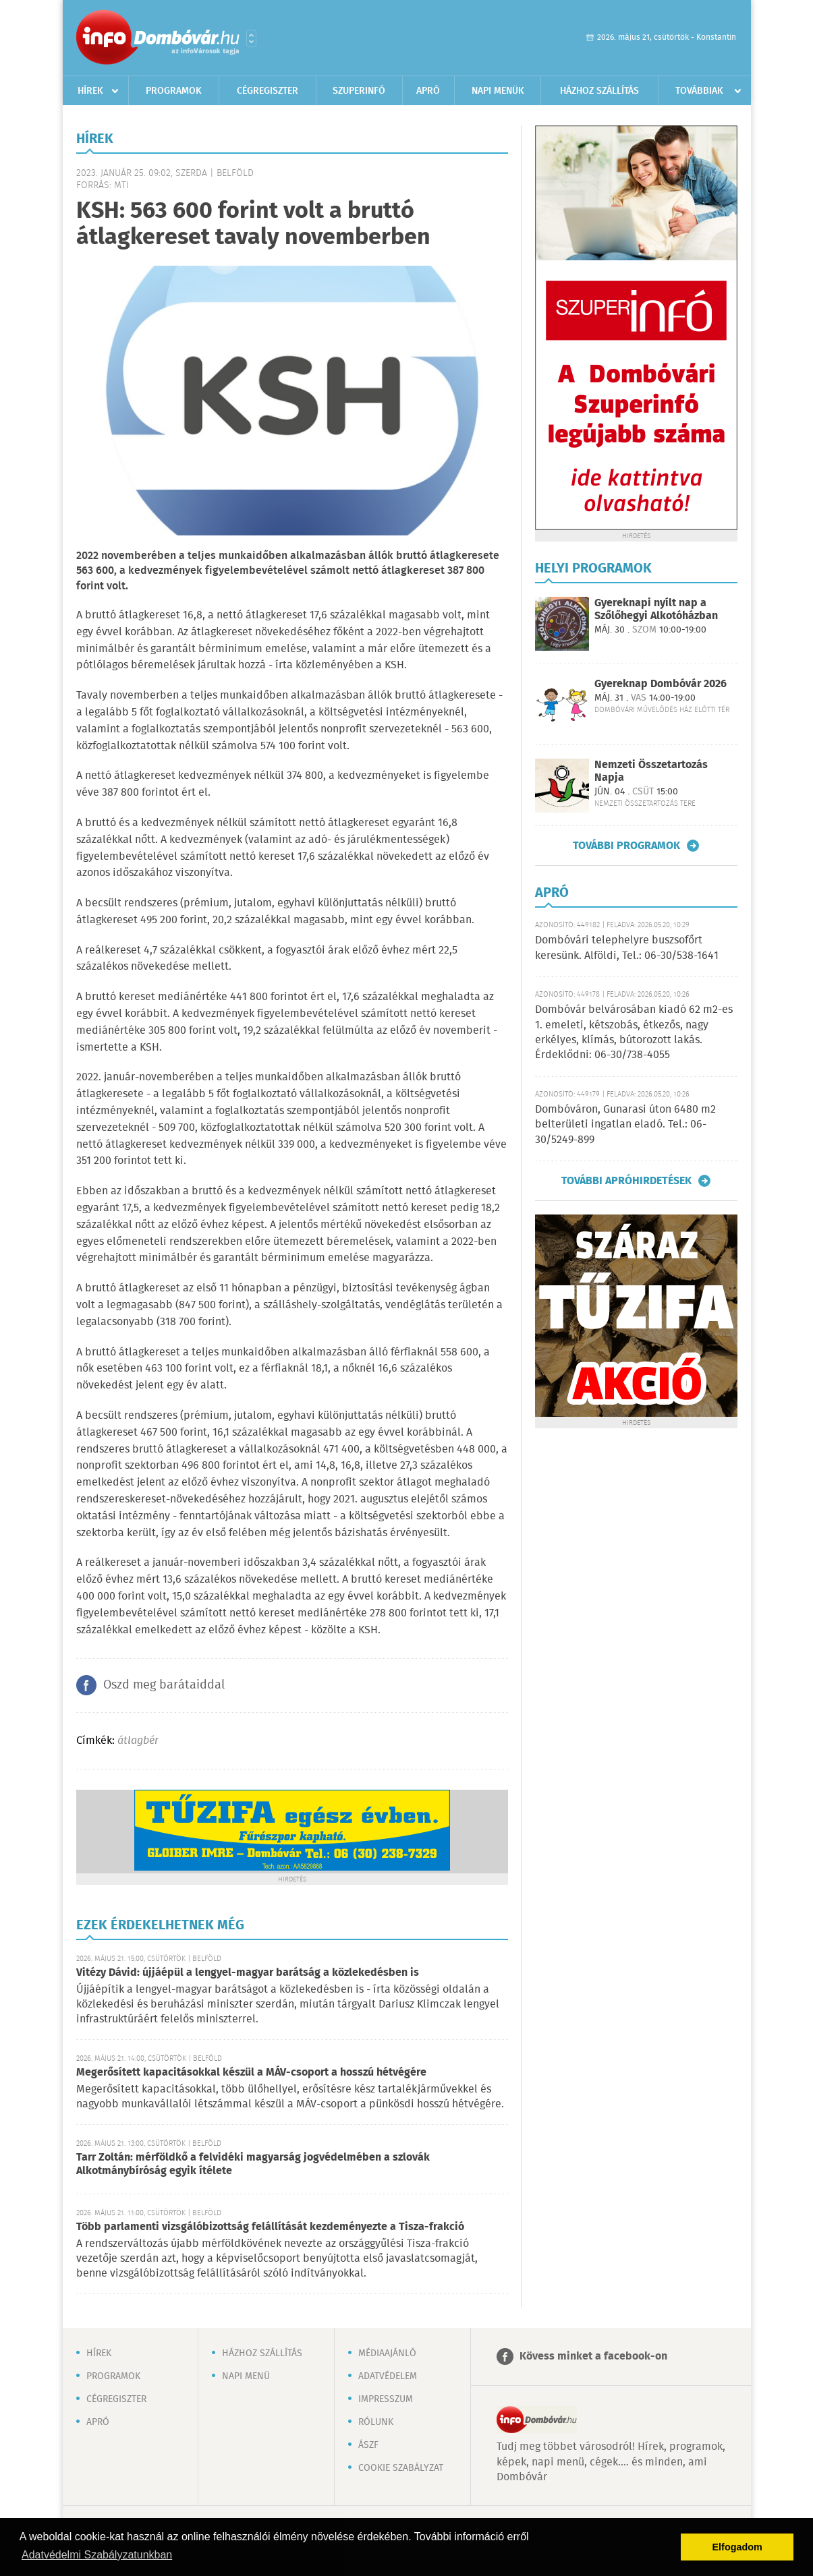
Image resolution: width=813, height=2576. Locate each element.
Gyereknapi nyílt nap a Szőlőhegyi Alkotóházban (656, 609)
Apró (428, 91)
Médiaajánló (387, 2353)
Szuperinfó (359, 91)
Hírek (90, 91)
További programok (626, 846)
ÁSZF (368, 2445)
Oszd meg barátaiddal (164, 1685)
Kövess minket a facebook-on (593, 2356)
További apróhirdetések (626, 1181)
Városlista (251, 38)
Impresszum (385, 2399)
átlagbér (138, 1740)
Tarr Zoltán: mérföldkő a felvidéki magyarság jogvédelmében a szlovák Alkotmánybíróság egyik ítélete (253, 2164)
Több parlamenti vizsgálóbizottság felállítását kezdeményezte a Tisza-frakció (270, 2227)
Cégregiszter (267, 91)
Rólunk (375, 2422)
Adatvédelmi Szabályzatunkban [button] (97, 2554)
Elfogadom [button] (737, 2547)
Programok (174, 91)
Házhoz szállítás (599, 91)
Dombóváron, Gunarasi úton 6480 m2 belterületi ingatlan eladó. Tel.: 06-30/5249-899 (625, 1124)
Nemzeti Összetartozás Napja (651, 771)
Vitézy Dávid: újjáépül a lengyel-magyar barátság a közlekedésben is (247, 1972)
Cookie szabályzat (400, 2468)
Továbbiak (699, 91)
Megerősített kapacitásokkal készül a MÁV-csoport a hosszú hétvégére (251, 2072)
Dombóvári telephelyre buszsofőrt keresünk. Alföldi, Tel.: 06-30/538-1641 (627, 948)
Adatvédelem (387, 2376)
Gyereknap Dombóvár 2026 (660, 684)
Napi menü (246, 2376)
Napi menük (498, 91)
